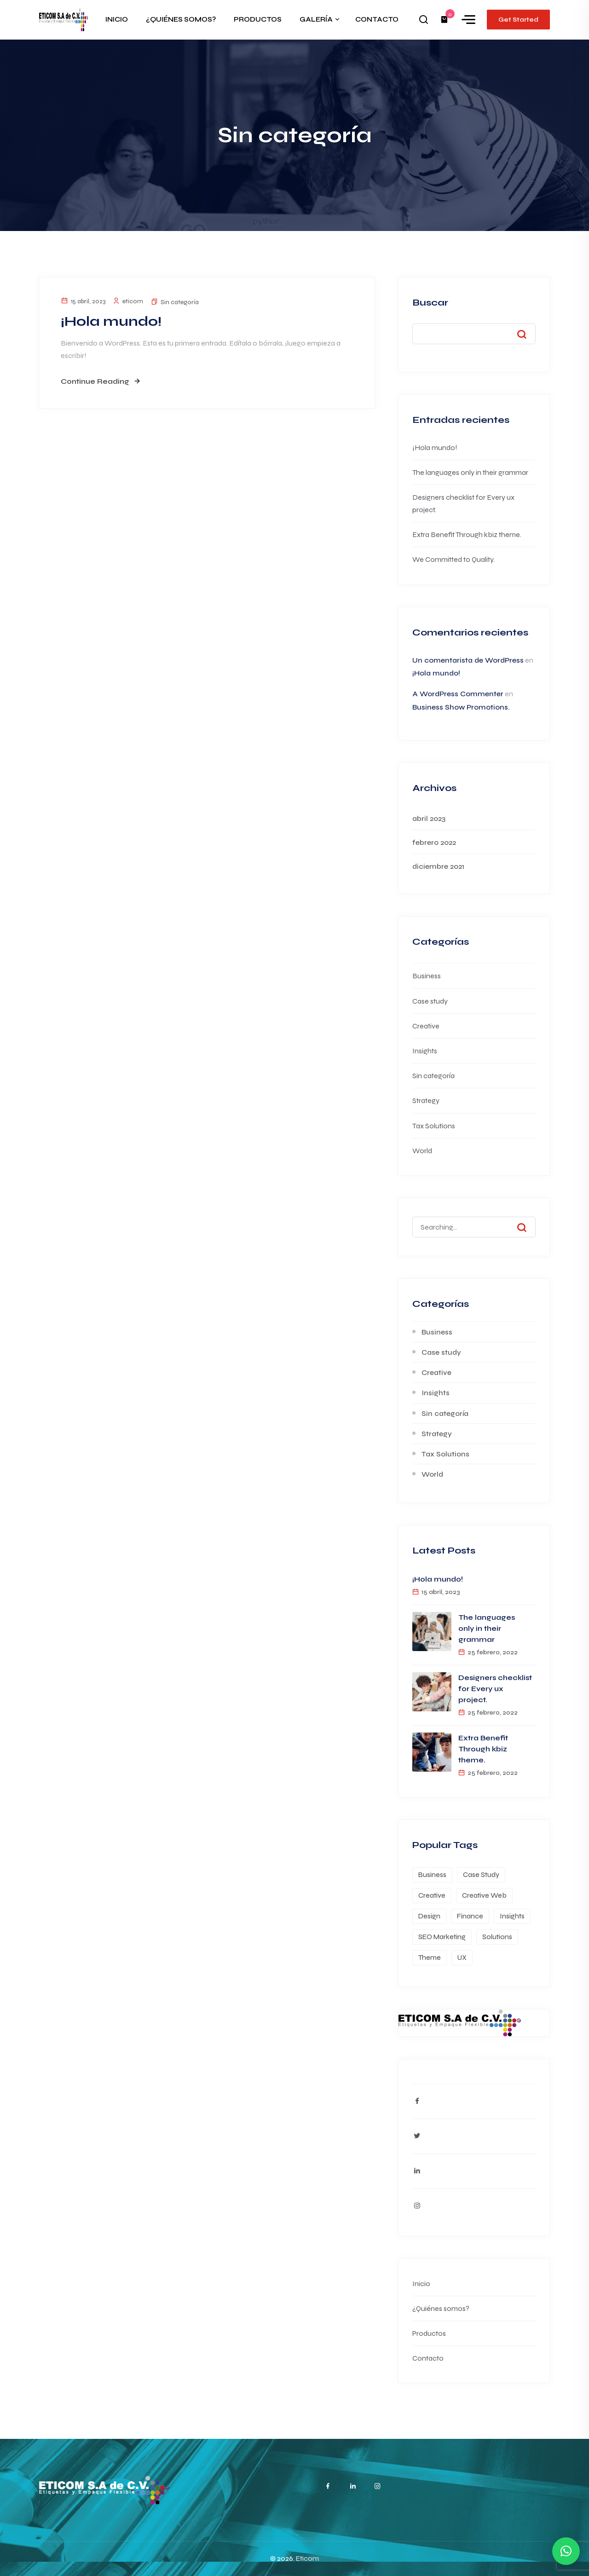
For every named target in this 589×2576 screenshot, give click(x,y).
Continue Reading (95, 381)
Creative (425, 1026)
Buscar (430, 302)
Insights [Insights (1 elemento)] (512, 1916)
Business (426, 975)
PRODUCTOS (258, 19)
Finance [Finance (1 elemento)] (470, 1916)
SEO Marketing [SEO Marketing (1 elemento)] (442, 1937)
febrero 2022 (434, 842)
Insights (424, 1050)
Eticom (307, 2558)
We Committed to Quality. (453, 559)
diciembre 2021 (438, 866)
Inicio (421, 2283)
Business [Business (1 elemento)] (432, 1875)
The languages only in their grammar (470, 472)
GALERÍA (316, 19)
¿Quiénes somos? (440, 2308)
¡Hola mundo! (111, 321)
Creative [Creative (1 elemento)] (431, 1895)
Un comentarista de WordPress (468, 660)
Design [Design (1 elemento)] (429, 1916)
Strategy (425, 1100)
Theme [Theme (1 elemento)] (429, 1957)
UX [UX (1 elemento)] (462, 1957)
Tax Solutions (433, 1125)
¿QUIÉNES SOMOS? (181, 19)
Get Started (518, 19)
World (422, 1150)
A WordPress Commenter (457, 693)
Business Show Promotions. (461, 707)
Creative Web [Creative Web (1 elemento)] (484, 1895)
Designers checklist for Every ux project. (495, 1688)
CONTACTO (376, 19)
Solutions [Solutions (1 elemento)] (497, 1937)
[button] (566, 2551)
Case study (430, 1001)
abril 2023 (428, 818)
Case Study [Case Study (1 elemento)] (481, 1875)
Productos (429, 2333)
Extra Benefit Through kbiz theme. (466, 534)
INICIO (116, 19)
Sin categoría (180, 302)
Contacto (428, 2358)
